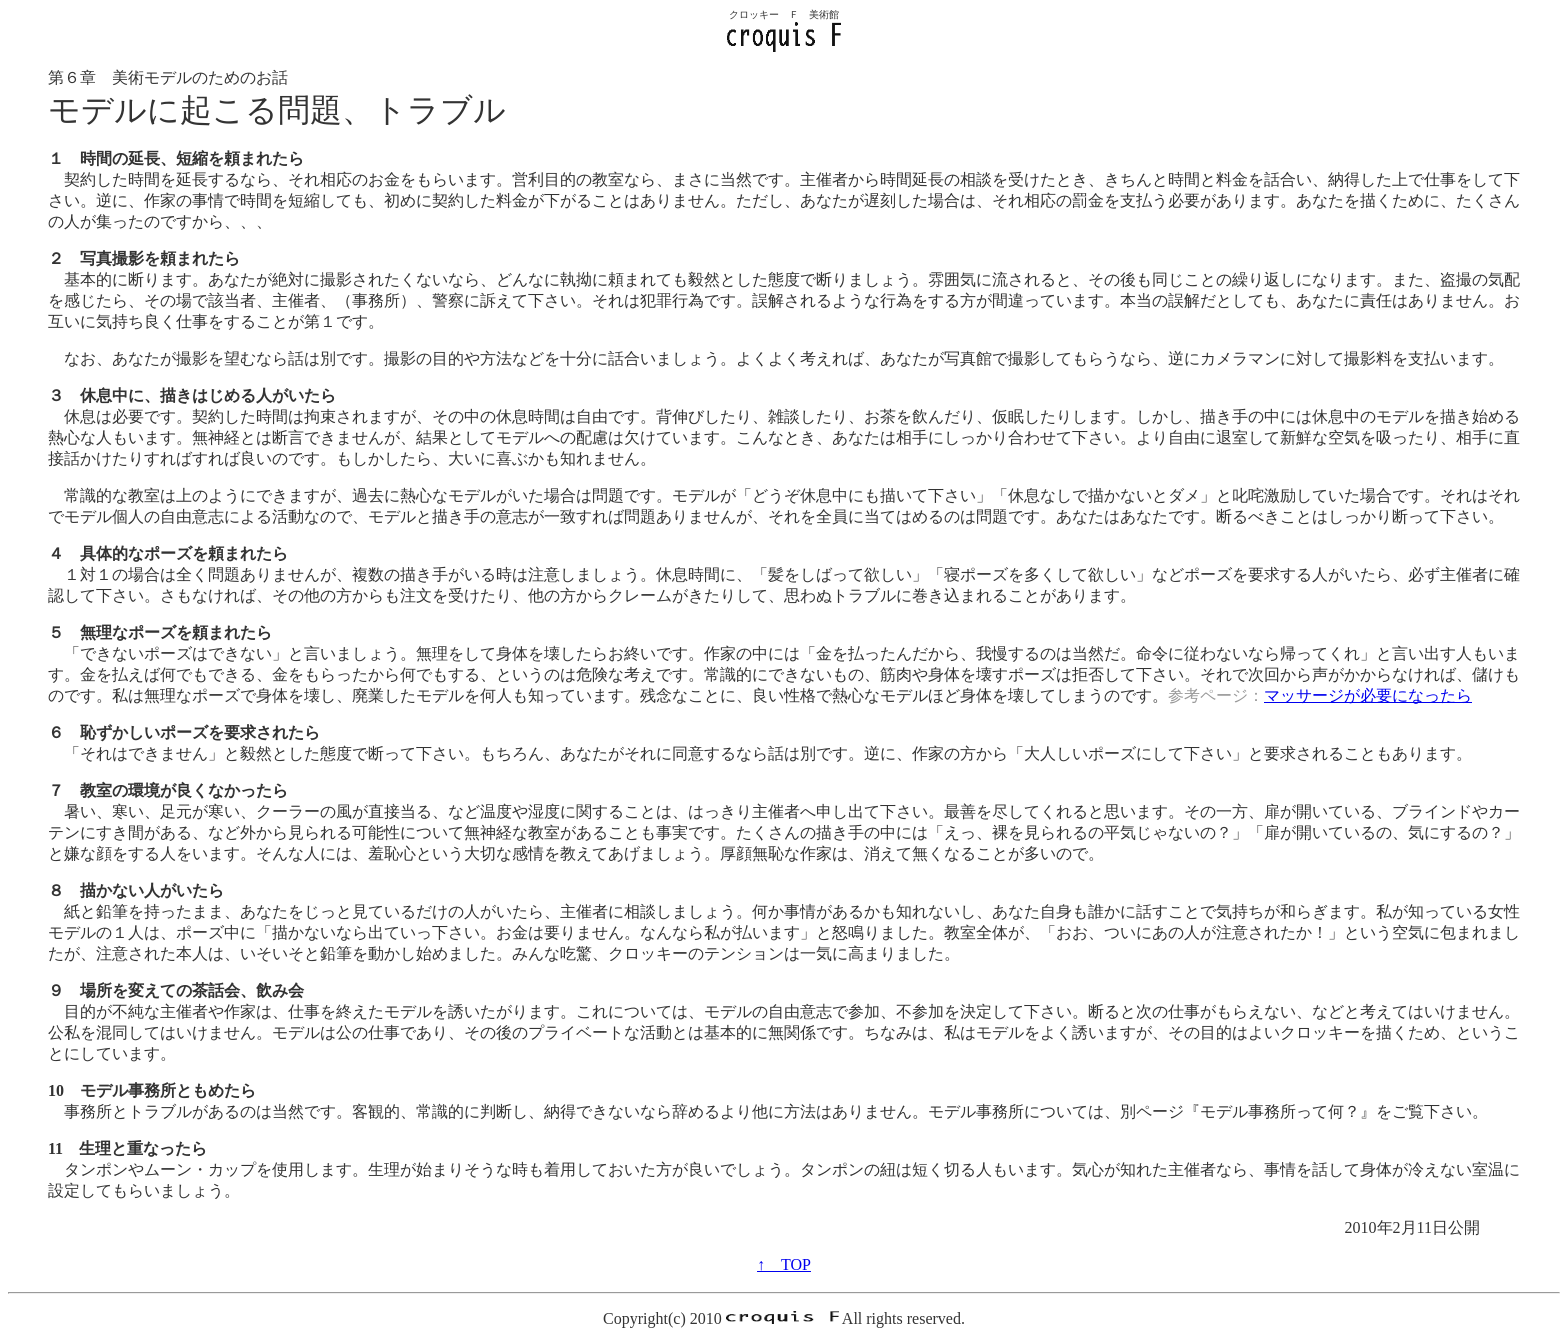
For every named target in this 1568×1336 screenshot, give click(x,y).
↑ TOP (784, 1264)
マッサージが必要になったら (1368, 695)
